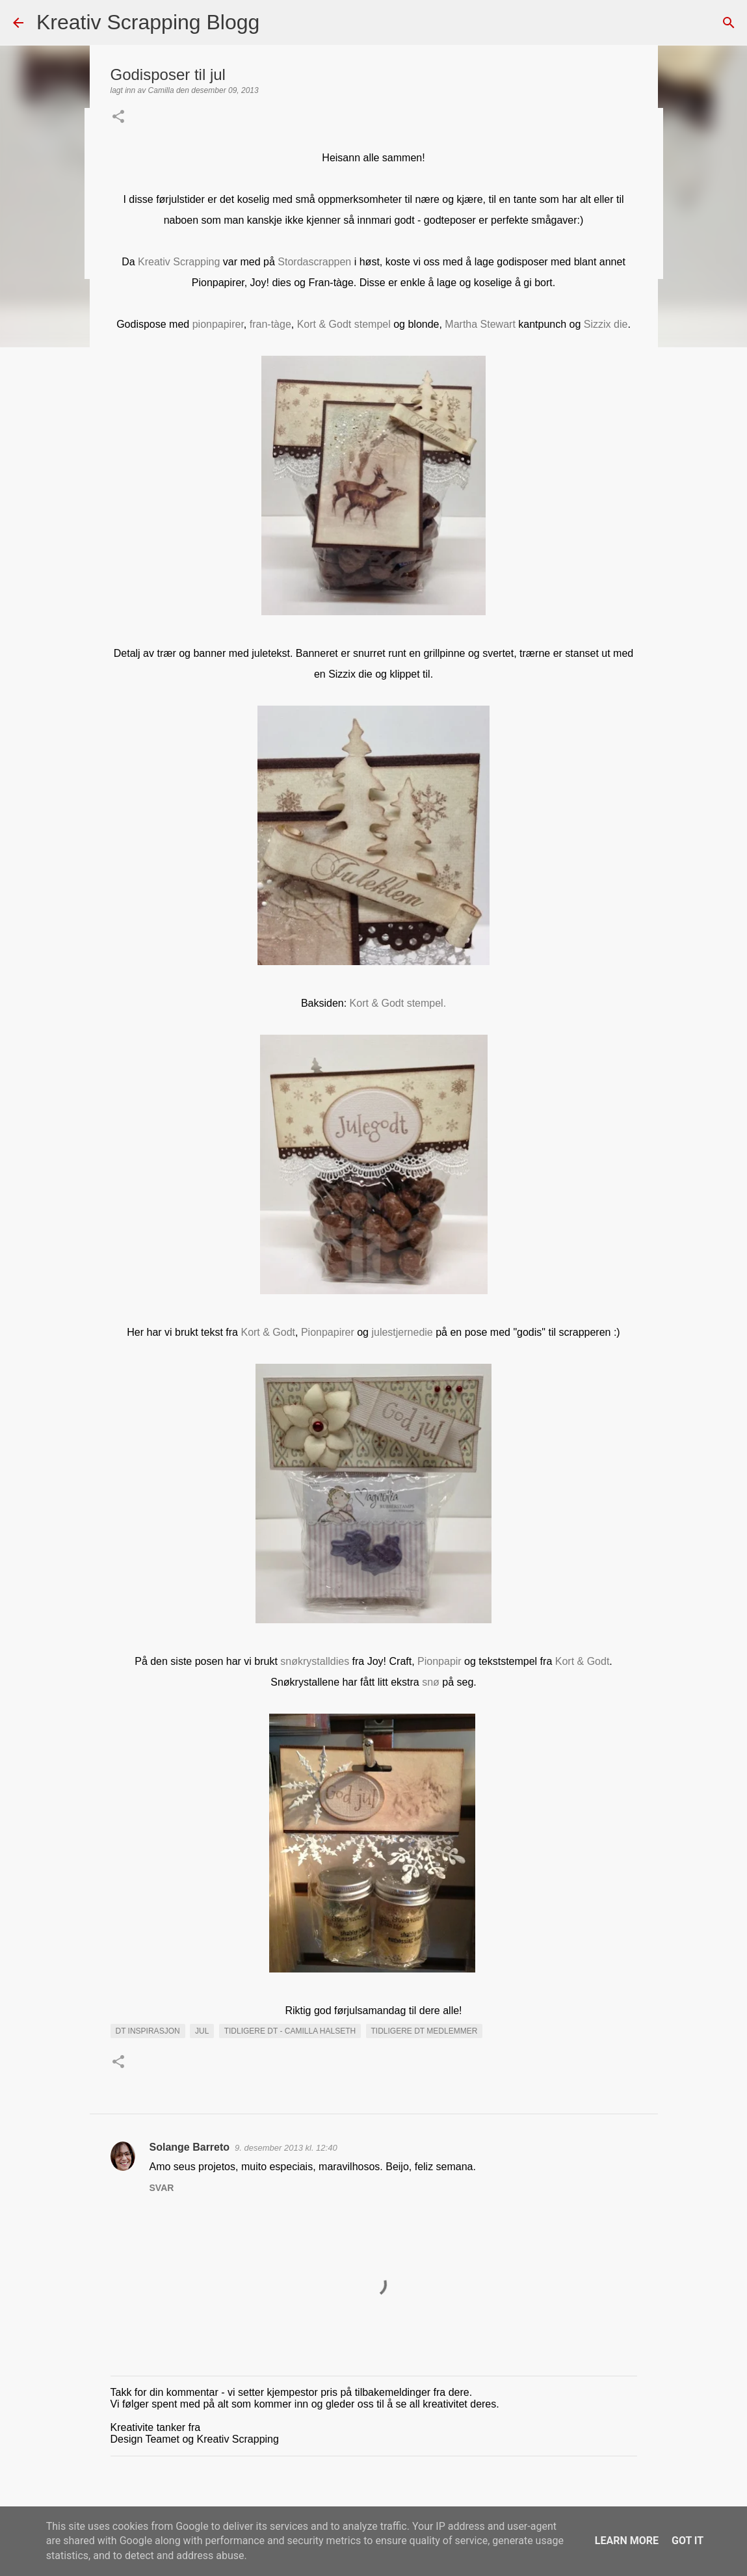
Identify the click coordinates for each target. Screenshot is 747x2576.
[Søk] (277, 22)
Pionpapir (439, 1661)
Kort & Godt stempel (344, 324)
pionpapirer (218, 324)
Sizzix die (606, 324)
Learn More (627, 2540)
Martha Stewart (480, 324)
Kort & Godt (268, 1332)
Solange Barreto (190, 2147)
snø (430, 1682)
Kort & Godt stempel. (398, 1003)
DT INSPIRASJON (148, 2031)
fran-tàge (270, 324)
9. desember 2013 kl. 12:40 (286, 2148)
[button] (118, 118)
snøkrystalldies (314, 1661)
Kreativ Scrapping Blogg (147, 22)
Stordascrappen (314, 261)
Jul (202, 2031)
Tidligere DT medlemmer (424, 2031)
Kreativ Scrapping (179, 261)
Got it (687, 2540)
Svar (162, 2188)
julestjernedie (401, 1332)
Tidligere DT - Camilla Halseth (290, 2031)
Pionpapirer (327, 1332)
